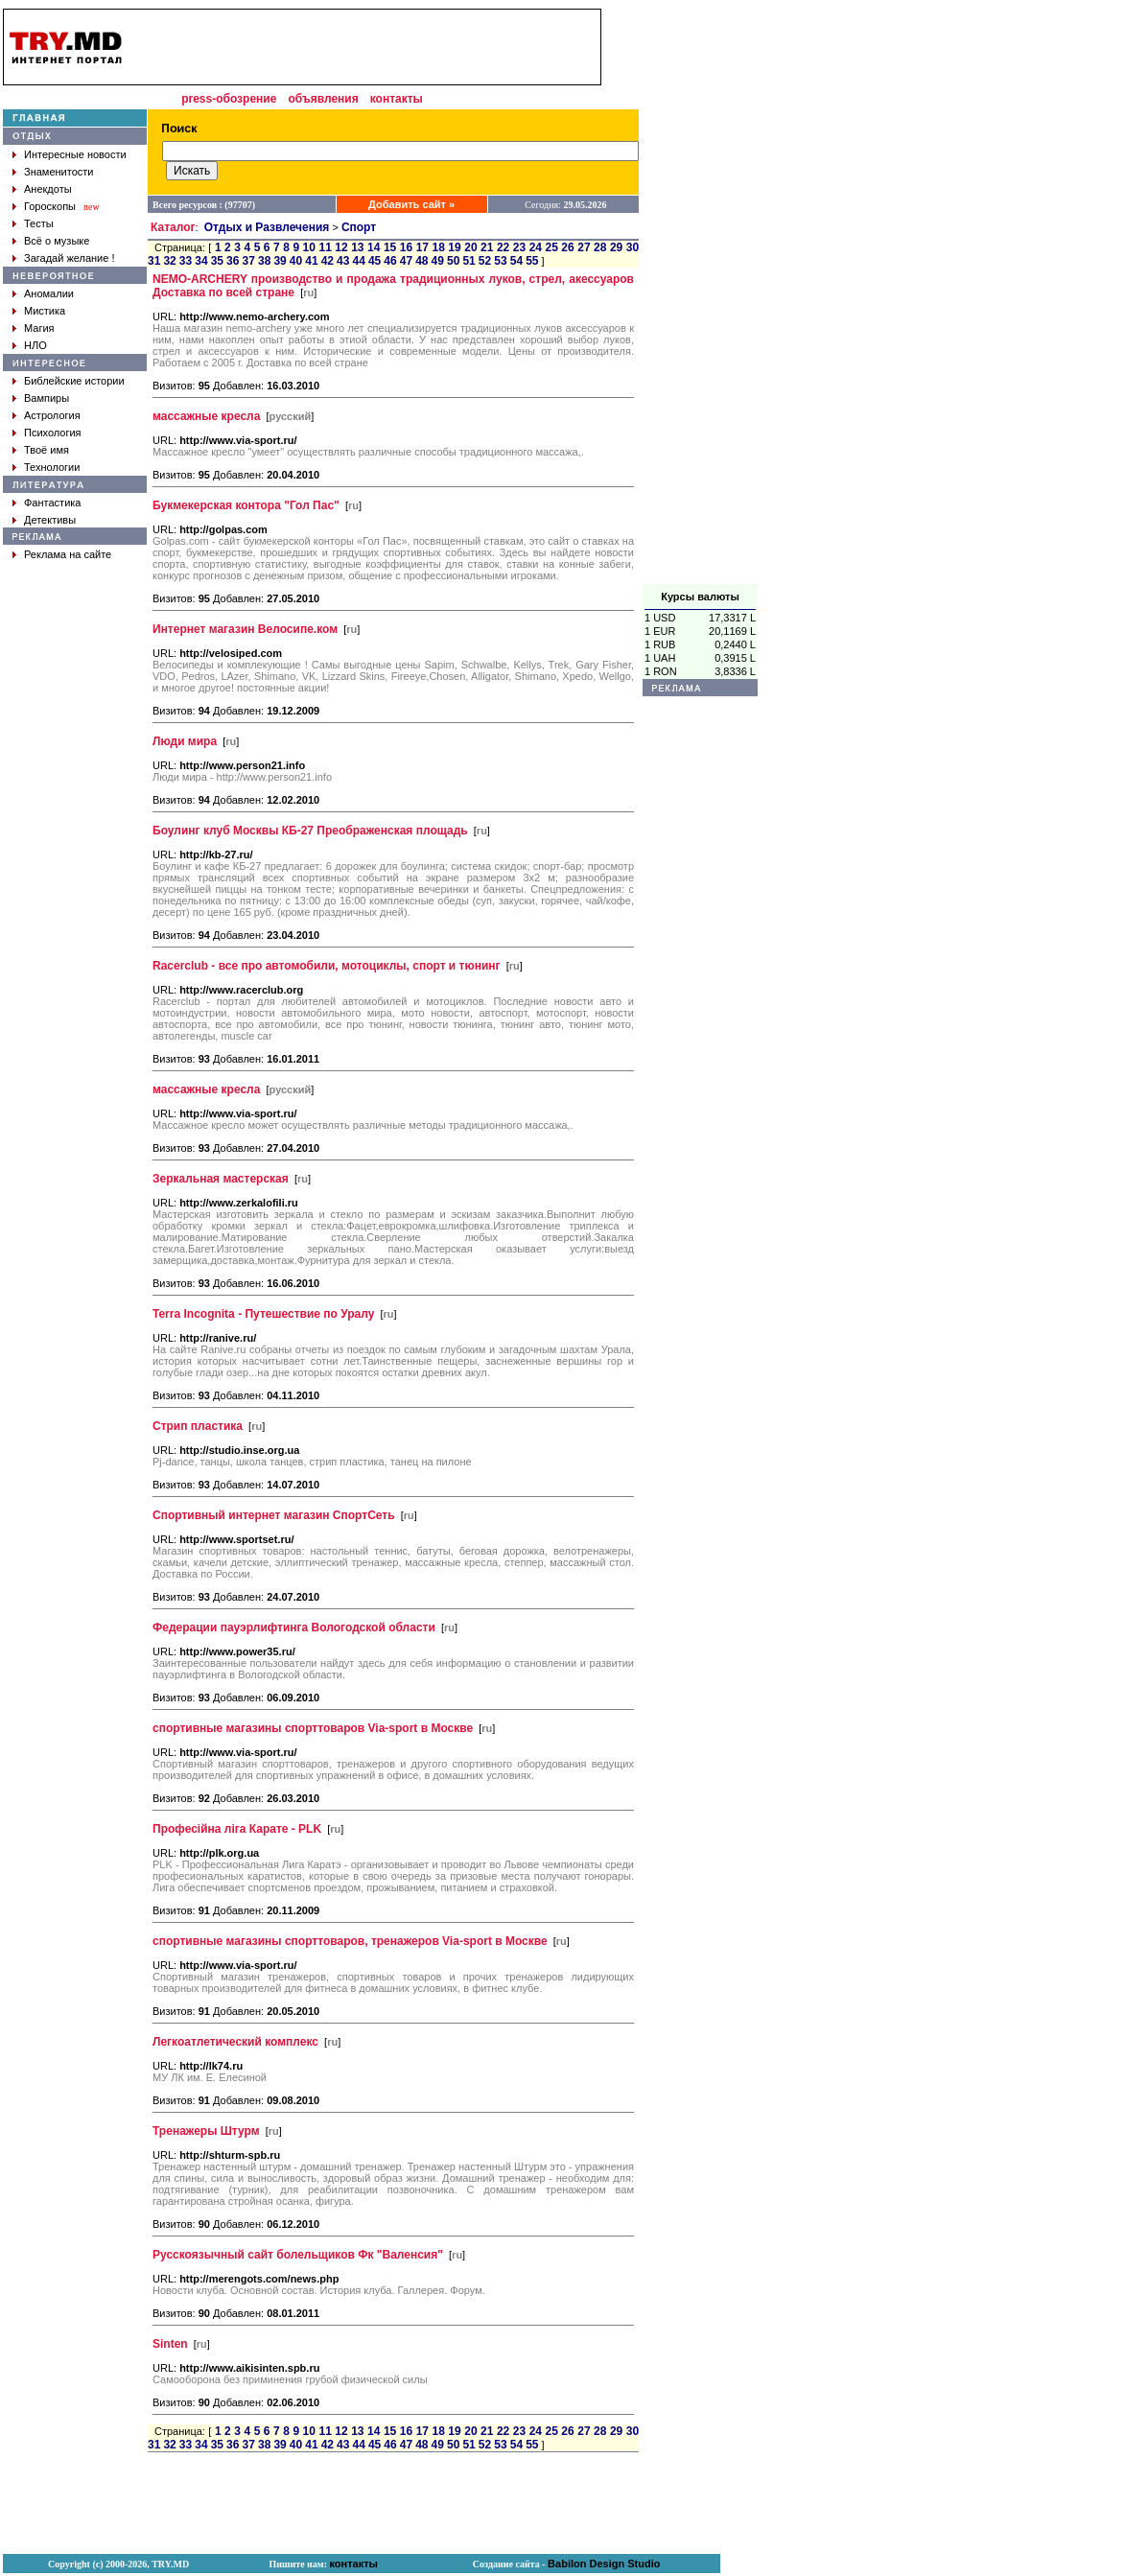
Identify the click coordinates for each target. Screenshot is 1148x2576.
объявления (323, 98)
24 (535, 247)
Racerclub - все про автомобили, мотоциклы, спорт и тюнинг (326, 965)
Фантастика (52, 502)
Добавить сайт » (411, 204)
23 (519, 247)
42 (327, 261)
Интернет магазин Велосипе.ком (245, 629)
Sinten (170, 2344)
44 (358, 261)
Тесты (39, 223)
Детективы (50, 520)
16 (406, 247)
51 (468, 261)
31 (154, 261)
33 (185, 261)
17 (422, 247)
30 (632, 247)
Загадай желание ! (69, 258)
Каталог (173, 227)
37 (249, 261)
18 (438, 247)
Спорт (358, 227)
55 (532, 261)
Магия (39, 328)
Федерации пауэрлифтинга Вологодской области (293, 1627)
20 (470, 247)
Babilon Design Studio (604, 2563)
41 (311, 261)
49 (438, 261)
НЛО (35, 345)
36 (232, 261)
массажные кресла (206, 416)
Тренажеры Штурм (206, 2131)
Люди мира (184, 741)
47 (406, 261)
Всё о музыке (56, 240)
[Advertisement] (700, 296)
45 (374, 261)
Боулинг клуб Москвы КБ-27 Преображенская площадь (310, 830)
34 (201, 261)
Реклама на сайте (67, 554)
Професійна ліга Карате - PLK (236, 1829)
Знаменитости (58, 171)
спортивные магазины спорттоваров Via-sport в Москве (312, 1728)
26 (567, 247)
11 (324, 247)
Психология (53, 432)
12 (341, 247)
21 (486, 247)
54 (516, 261)
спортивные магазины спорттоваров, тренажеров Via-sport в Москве (350, 1941)
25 (552, 247)
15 (390, 247)
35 (217, 261)
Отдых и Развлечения (267, 227)
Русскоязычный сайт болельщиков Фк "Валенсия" (297, 2254)
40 (296, 261)
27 (583, 247)
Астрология (52, 415)
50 (453, 261)
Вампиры (46, 398)
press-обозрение (228, 98)
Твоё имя (46, 450)
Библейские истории (74, 380)
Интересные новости (75, 154)
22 (503, 247)
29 (616, 247)
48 (421, 261)
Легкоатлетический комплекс (235, 2042)
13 (357, 247)
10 (309, 247)
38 (264, 261)
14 (373, 247)
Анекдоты (48, 189)
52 (485, 261)
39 (279, 261)
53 (500, 261)
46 (390, 261)
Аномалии (49, 293)
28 (600, 247)
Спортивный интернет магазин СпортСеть (273, 1515)
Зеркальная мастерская (220, 1178)
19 (454, 247)
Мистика (44, 310)
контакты (396, 98)
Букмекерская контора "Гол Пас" (246, 505)
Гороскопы (50, 206)
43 (343, 261)
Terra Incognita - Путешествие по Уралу (263, 1314)
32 (169, 261)
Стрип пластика (197, 1426)
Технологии (52, 467)
